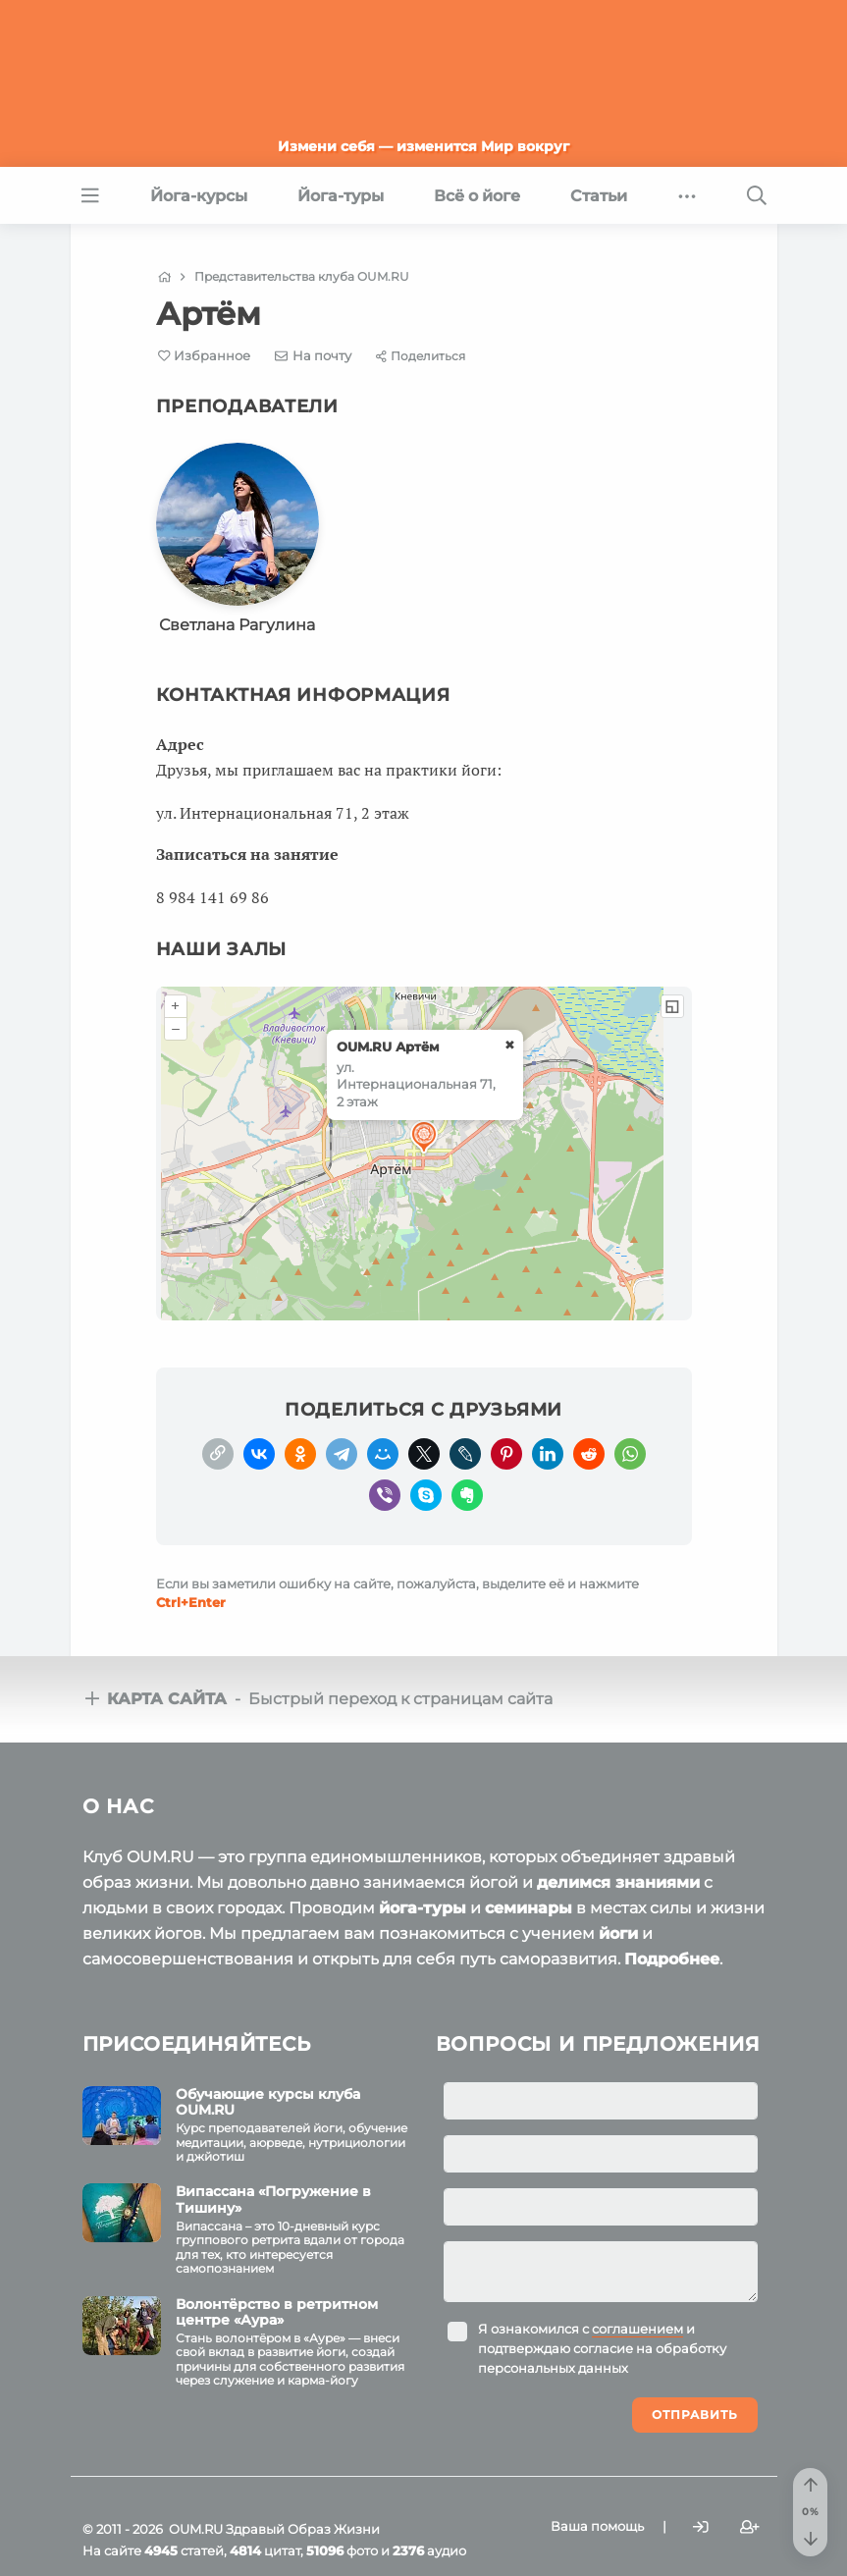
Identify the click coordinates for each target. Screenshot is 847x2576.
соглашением (637, 2328)
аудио (429, 2550)
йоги (618, 1933)
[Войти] (701, 2527)
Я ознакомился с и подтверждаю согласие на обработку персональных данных (602, 2348)
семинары (528, 1908)
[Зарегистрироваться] (750, 2527)
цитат (265, 2550)
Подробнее (671, 1959)
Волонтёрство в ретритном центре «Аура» (277, 2312)
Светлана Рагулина (237, 625)
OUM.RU (196, 2529)
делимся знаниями (618, 1882)
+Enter (191, 1602)
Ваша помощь (597, 2526)
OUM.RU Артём (388, 1046)
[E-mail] (313, 355)
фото (342, 2550)
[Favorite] (204, 356)
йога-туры (422, 1908)
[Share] (420, 356)
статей (184, 2550)
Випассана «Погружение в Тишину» (273, 2199)
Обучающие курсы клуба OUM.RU (268, 2102)
